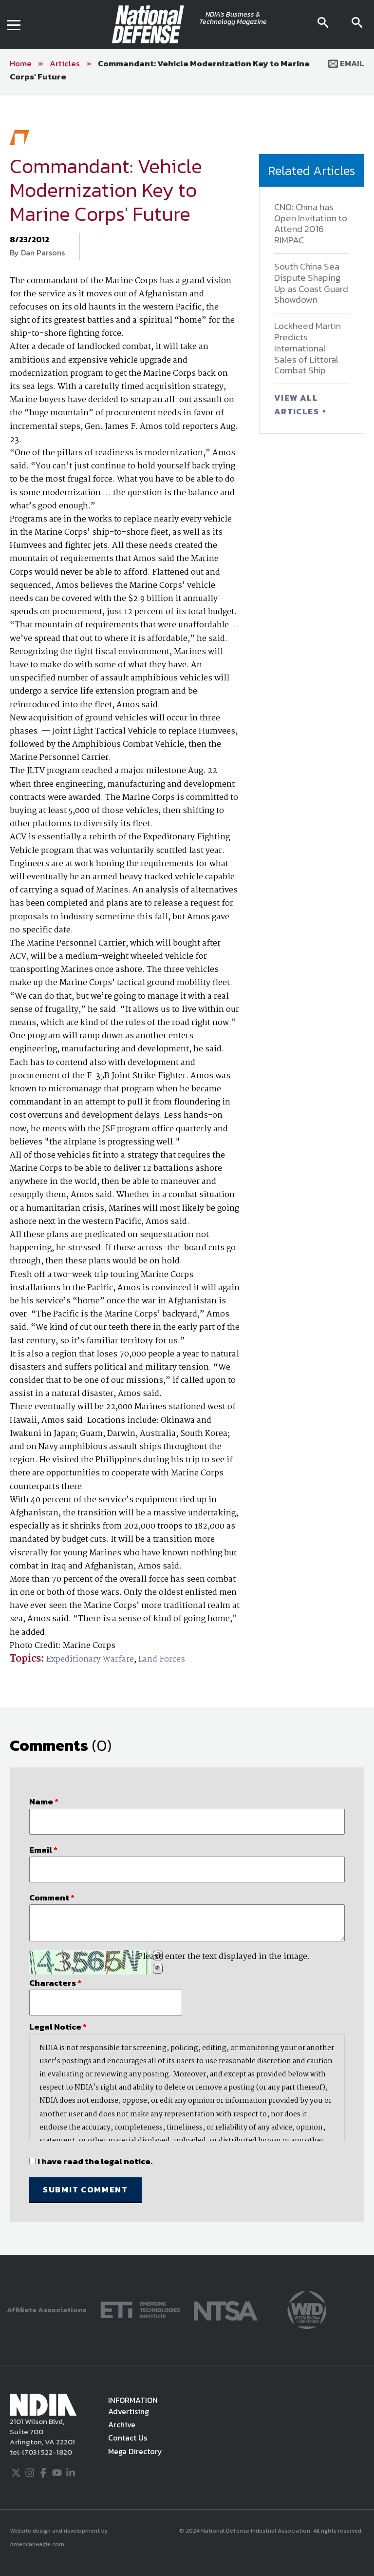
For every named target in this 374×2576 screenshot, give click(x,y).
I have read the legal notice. (94, 2161)
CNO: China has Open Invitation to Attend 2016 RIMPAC (310, 223)
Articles (65, 63)
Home (21, 63)
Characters (55, 1982)
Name (43, 1801)
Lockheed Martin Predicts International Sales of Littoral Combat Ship (307, 348)
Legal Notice (58, 2026)
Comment (52, 1897)
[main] (187, 1175)
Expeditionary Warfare (90, 1659)
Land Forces (161, 1659)
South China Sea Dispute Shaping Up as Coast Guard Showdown (311, 283)
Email (346, 63)
